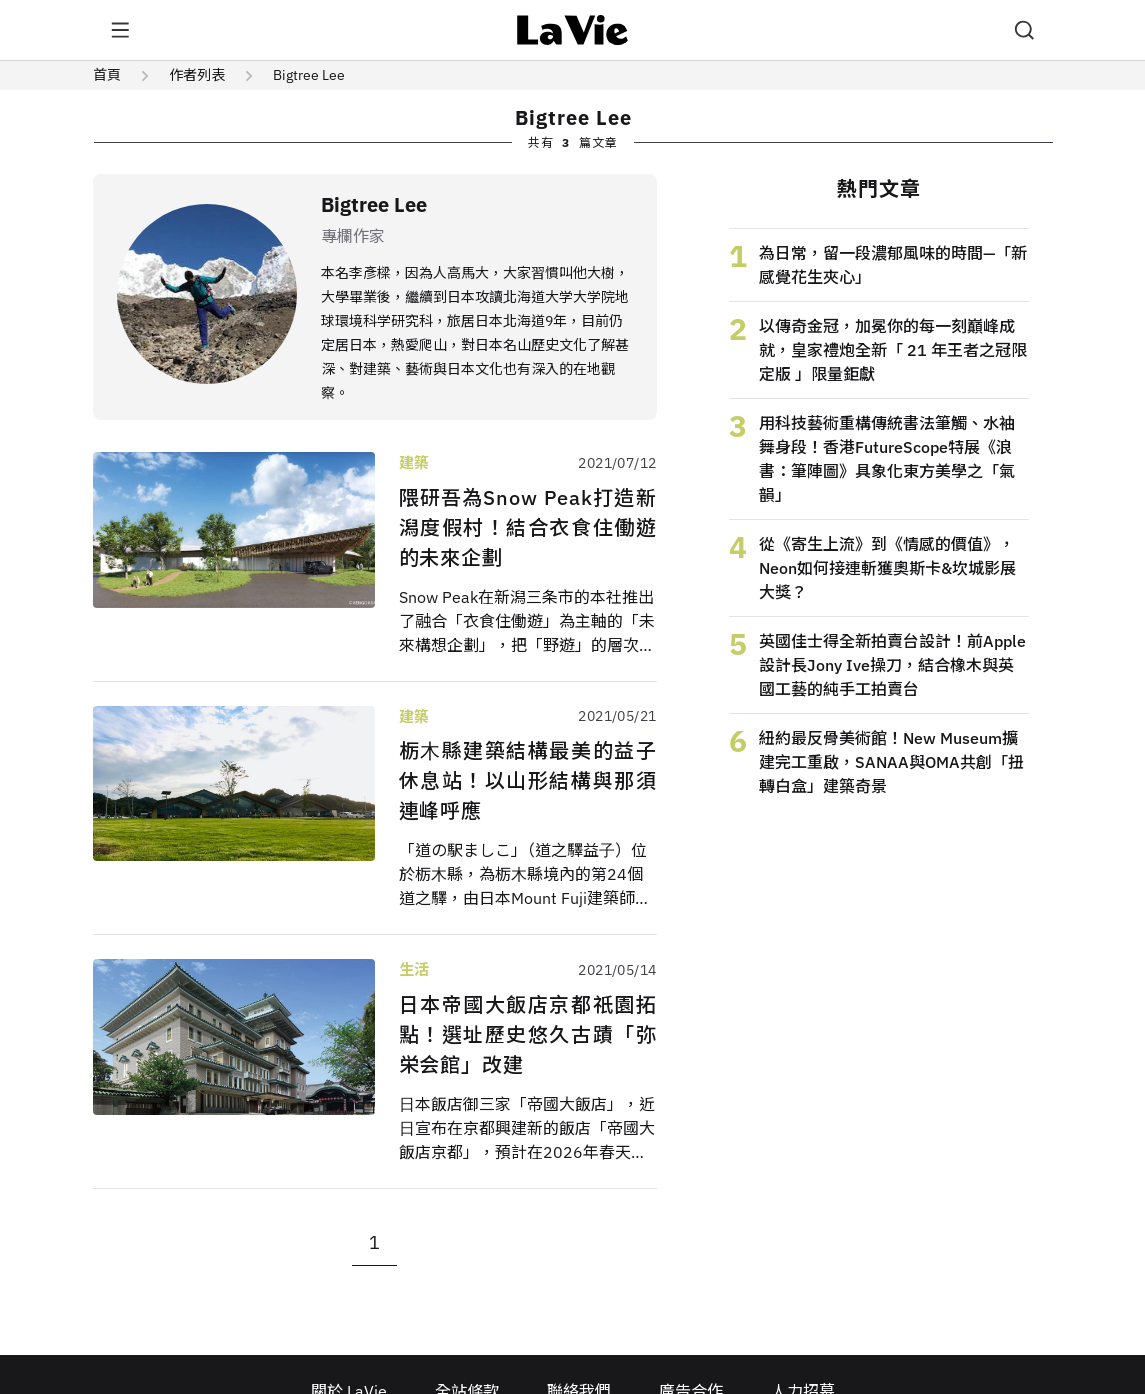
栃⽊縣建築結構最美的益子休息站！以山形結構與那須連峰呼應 (528, 780)
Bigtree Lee (309, 75)
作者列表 (197, 75)
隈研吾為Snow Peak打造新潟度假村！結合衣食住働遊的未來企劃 (528, 527)
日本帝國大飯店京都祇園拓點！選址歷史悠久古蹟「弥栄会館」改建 (528, 1034)
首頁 (107, 75)
